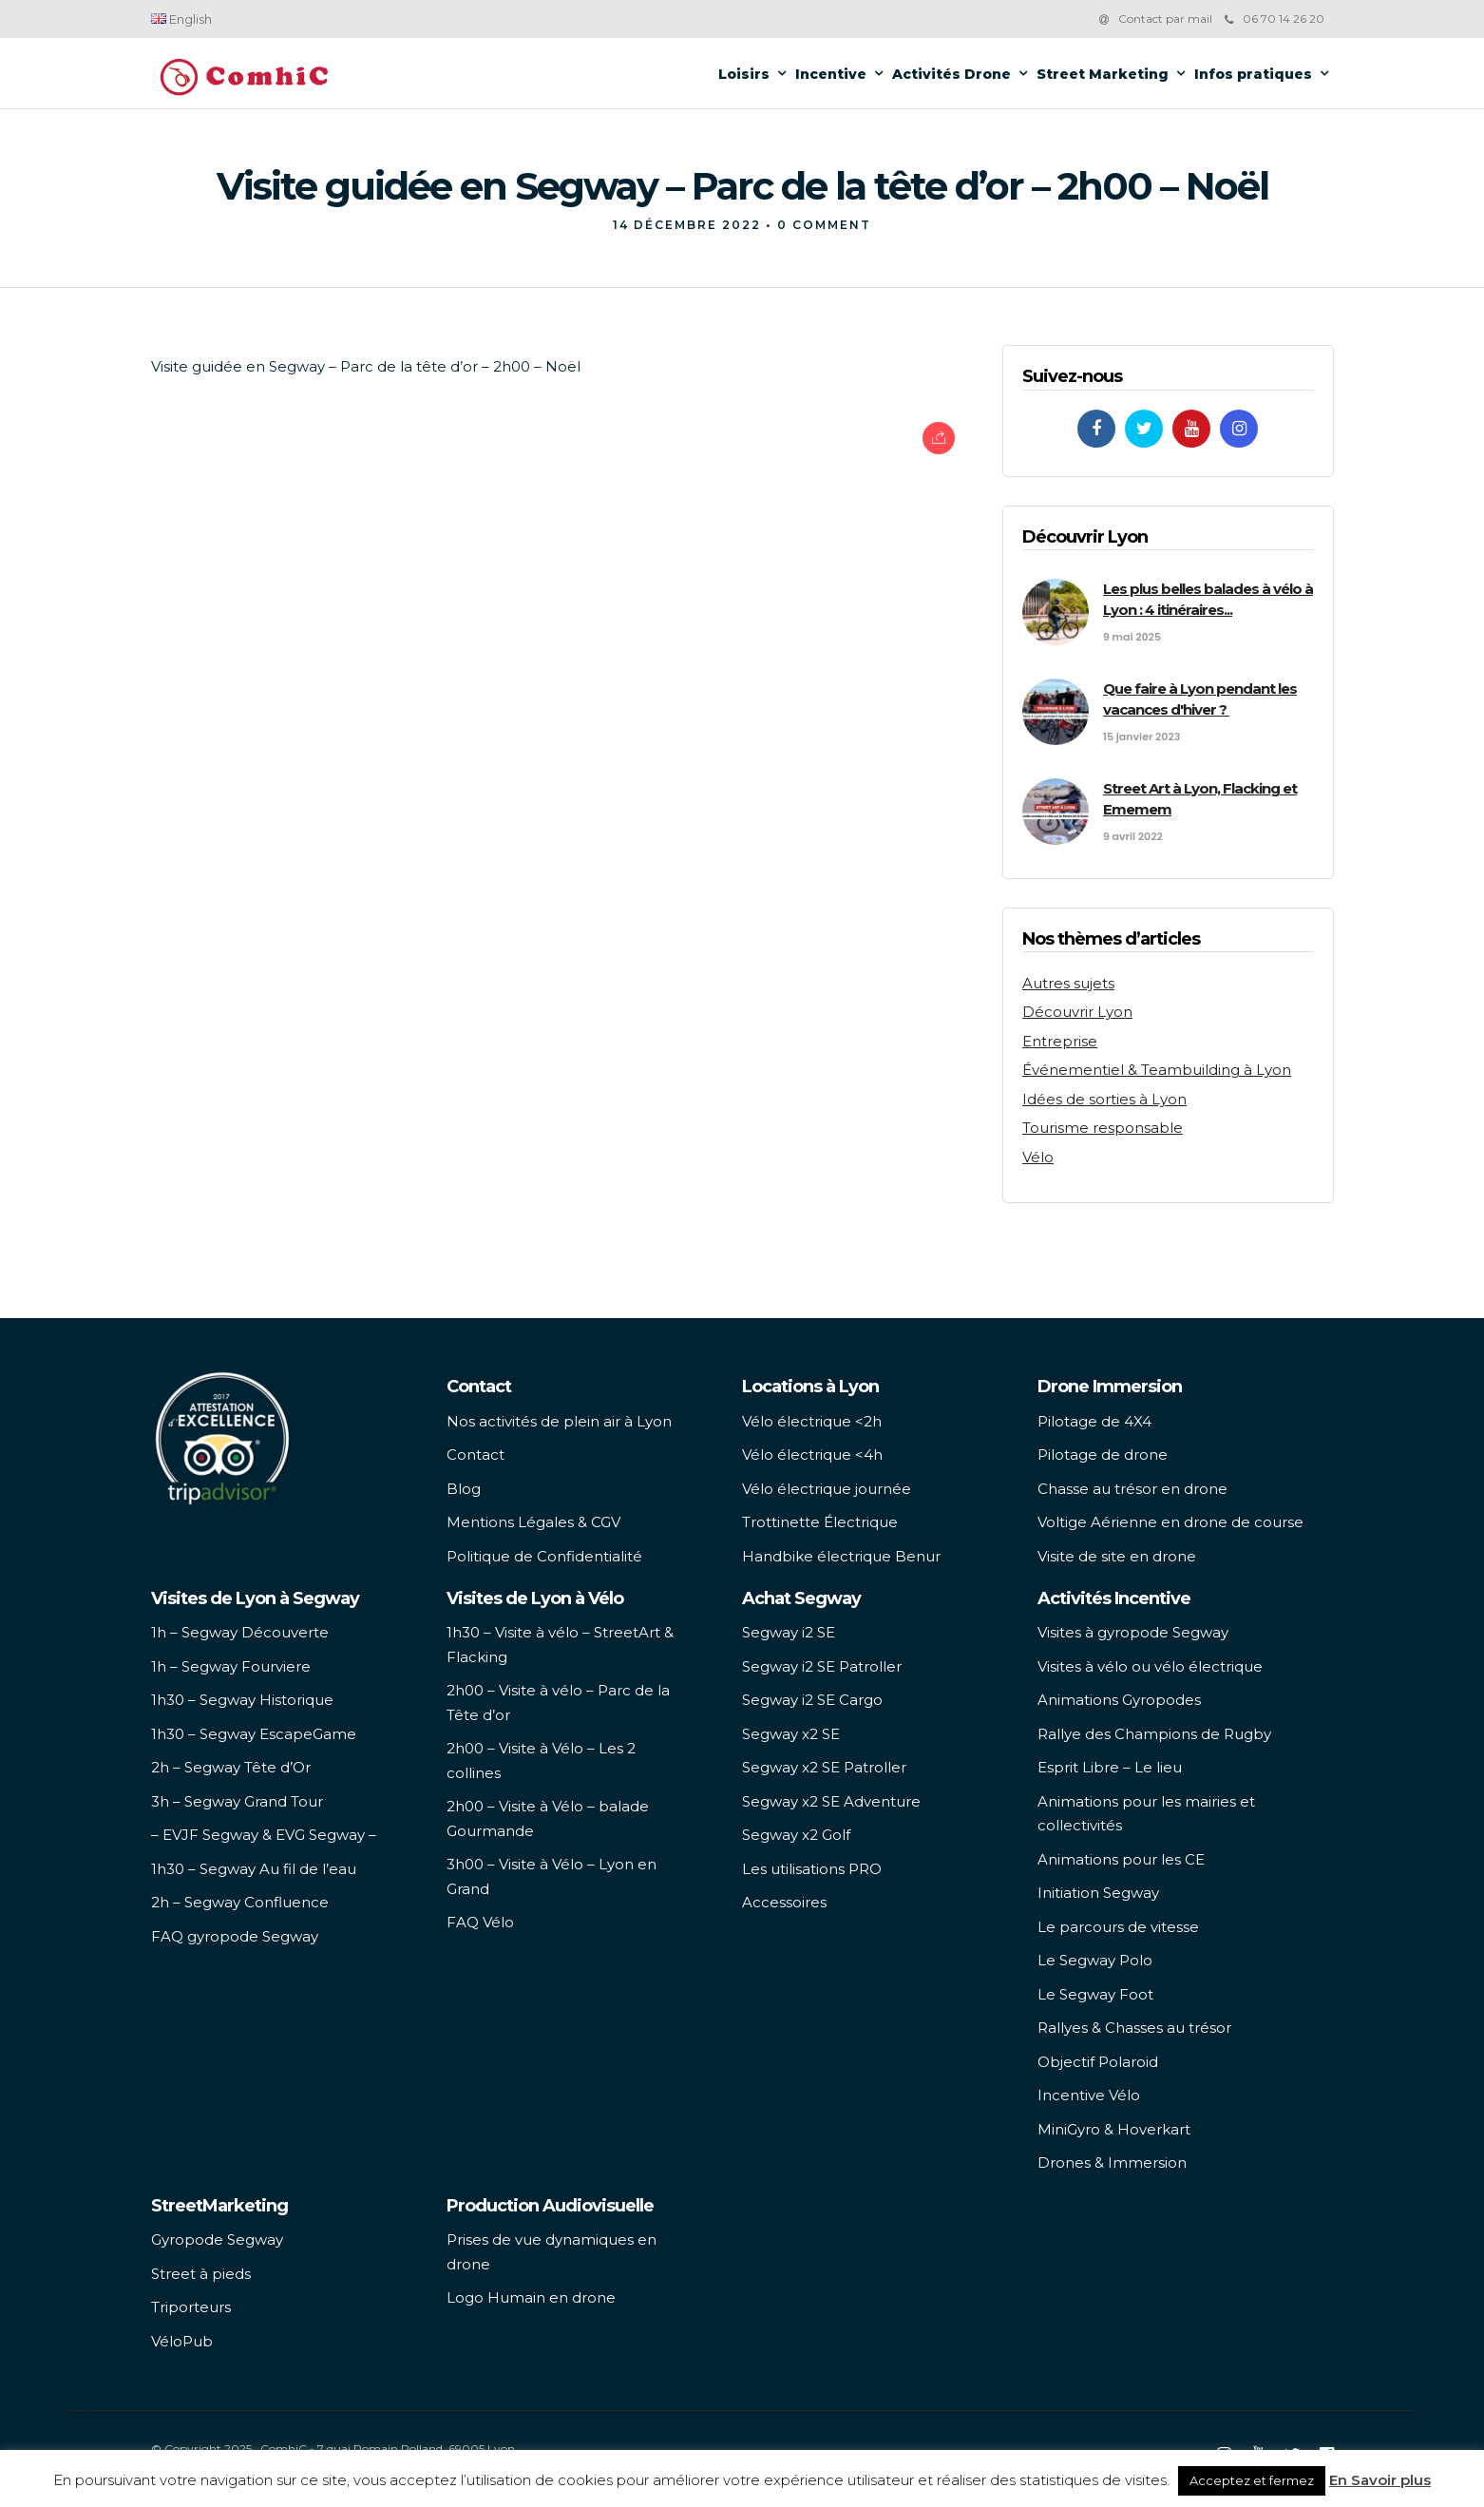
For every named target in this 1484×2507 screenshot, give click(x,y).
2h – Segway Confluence (240, 1902)
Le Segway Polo (1094, 1960)
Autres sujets (1068, 983)
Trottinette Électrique (820, 1522)
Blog (464, 1489)
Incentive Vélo (1088, 2095)
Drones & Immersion (1112, 2162)
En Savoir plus (1380, 2480)
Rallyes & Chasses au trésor (1134, 2028)
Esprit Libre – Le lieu (1109, 1767)
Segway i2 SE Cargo (812, 1700)
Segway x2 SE (791, 1734)
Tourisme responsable (1102, 1128)
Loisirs (744, 74)
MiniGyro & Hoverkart (1113, 2129)
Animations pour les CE (1121, 1859)
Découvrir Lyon (1077, 1012)
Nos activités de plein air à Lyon (559, 1421)
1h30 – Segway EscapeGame (253, 1734)
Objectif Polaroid (1097, 2062)
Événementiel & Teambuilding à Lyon (1156, 1070)
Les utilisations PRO (812, 1869)
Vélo (1038, 1157)
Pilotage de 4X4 (1094, 1421)
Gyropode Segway (217, 2239)
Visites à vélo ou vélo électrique (1150, 1666)
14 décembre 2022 (687, 225)
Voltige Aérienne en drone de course (1170, 1522)
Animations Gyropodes (1119, 1700)
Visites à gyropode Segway (1132, 1632)
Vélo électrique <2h (812, 1421)
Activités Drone (951, 74)
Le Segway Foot (1095, 1994)
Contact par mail (1165, 18)
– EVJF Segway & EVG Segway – (263, 1835)
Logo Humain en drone (531, 2297)
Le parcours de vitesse (1118, 1927)
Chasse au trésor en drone (1132, 1489)
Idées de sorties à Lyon (1104, 1099)
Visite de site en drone (1116, 1556)
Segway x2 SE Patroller (824, 1767)
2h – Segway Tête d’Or (231, 1767)
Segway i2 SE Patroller (822, 1666)
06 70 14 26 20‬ (1274, 18)
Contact (475, 1454)
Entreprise (1059, 1041)
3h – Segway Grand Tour (237, 1801)
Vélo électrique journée (826, 1489)
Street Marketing (1103, 74)
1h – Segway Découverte (240, 1632)
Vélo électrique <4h (812, 1454)
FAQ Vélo (480, 1922)
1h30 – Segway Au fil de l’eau (253, 1869)
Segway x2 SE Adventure (831, 1801)
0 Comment (824, 225)
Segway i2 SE (788, 1632)
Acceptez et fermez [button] (1251, 2480)
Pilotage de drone (1102, 1454)
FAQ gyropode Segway (234, 1936)
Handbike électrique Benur (841, 1556)
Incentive (830, 74)
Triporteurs (191, 2307)
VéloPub (182, 2341)
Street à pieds (201, 2274)
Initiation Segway (1098, 1893)
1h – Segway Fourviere (231, 1666)
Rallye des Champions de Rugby (1154, 1734)
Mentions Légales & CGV (533, 1522)
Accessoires (784, 1902)
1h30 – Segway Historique (242, 1700)
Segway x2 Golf (796, 1835)
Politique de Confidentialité (544, 1556)
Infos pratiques (1253, 74)
